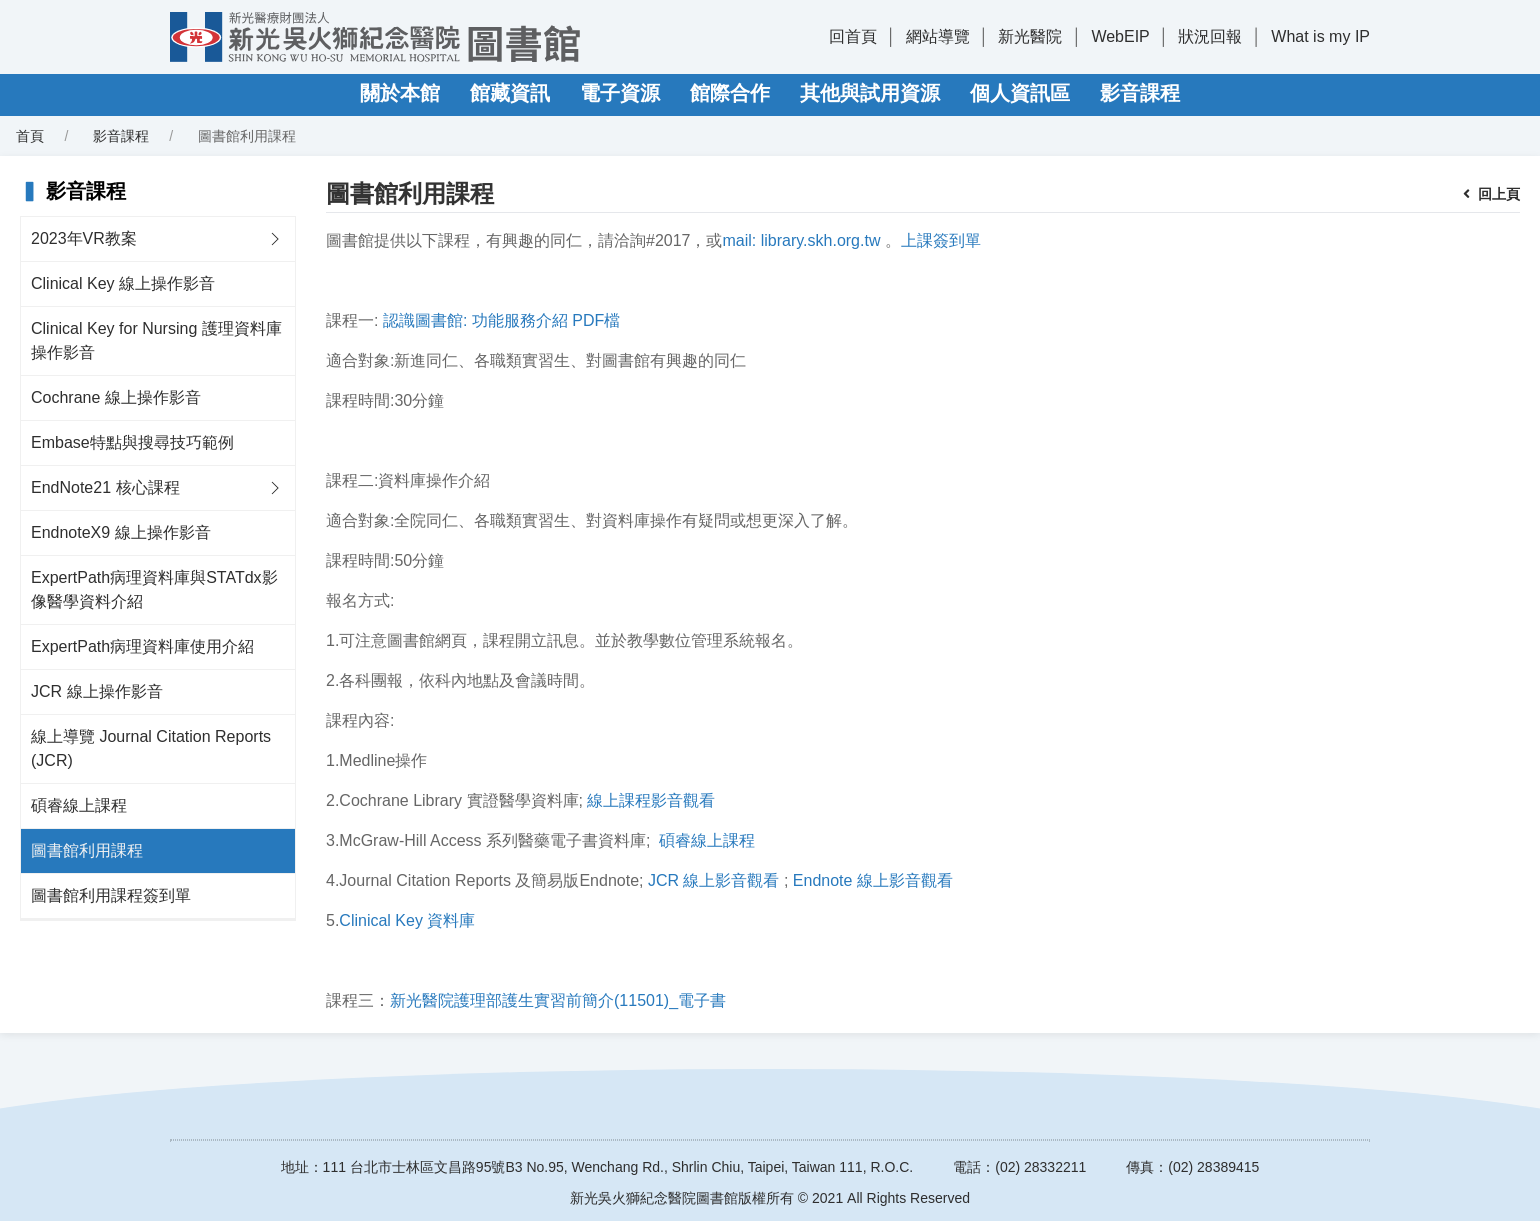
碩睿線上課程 (79, 805)
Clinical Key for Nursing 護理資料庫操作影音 (156, 340)
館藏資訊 (510, 93)
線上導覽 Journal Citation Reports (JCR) (151, 748)
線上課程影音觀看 (651, 800)
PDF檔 (596, 320)
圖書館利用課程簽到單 (111, 895)
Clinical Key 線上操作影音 (123, 283)
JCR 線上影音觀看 (714, 880)
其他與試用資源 (870, 93)
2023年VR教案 (84, 238)
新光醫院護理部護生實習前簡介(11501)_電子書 (558, 1000)
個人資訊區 (1020, 93)
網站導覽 (938, 36)
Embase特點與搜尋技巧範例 (132, 442)
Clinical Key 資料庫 (407, 920)
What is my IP (1320, 36)
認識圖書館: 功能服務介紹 (475, 320)
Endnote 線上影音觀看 (873, 880)
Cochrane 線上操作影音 (116, 397)
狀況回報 (1210, 36)
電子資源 (620, 93)
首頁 (30, 136)
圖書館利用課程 (87, 850)
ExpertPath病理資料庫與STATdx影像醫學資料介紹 (154, 589)
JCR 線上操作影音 (97, 691)
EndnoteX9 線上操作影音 (121, 532)
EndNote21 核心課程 (105, 487)
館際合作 (730, 93)
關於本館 (400, 93)
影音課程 (1140, 93)
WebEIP (1120, 36)
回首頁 (853, 36)
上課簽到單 (941, 240)
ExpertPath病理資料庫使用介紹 (142, 646)
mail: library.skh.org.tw (802, 240)
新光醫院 (1030, 36)
